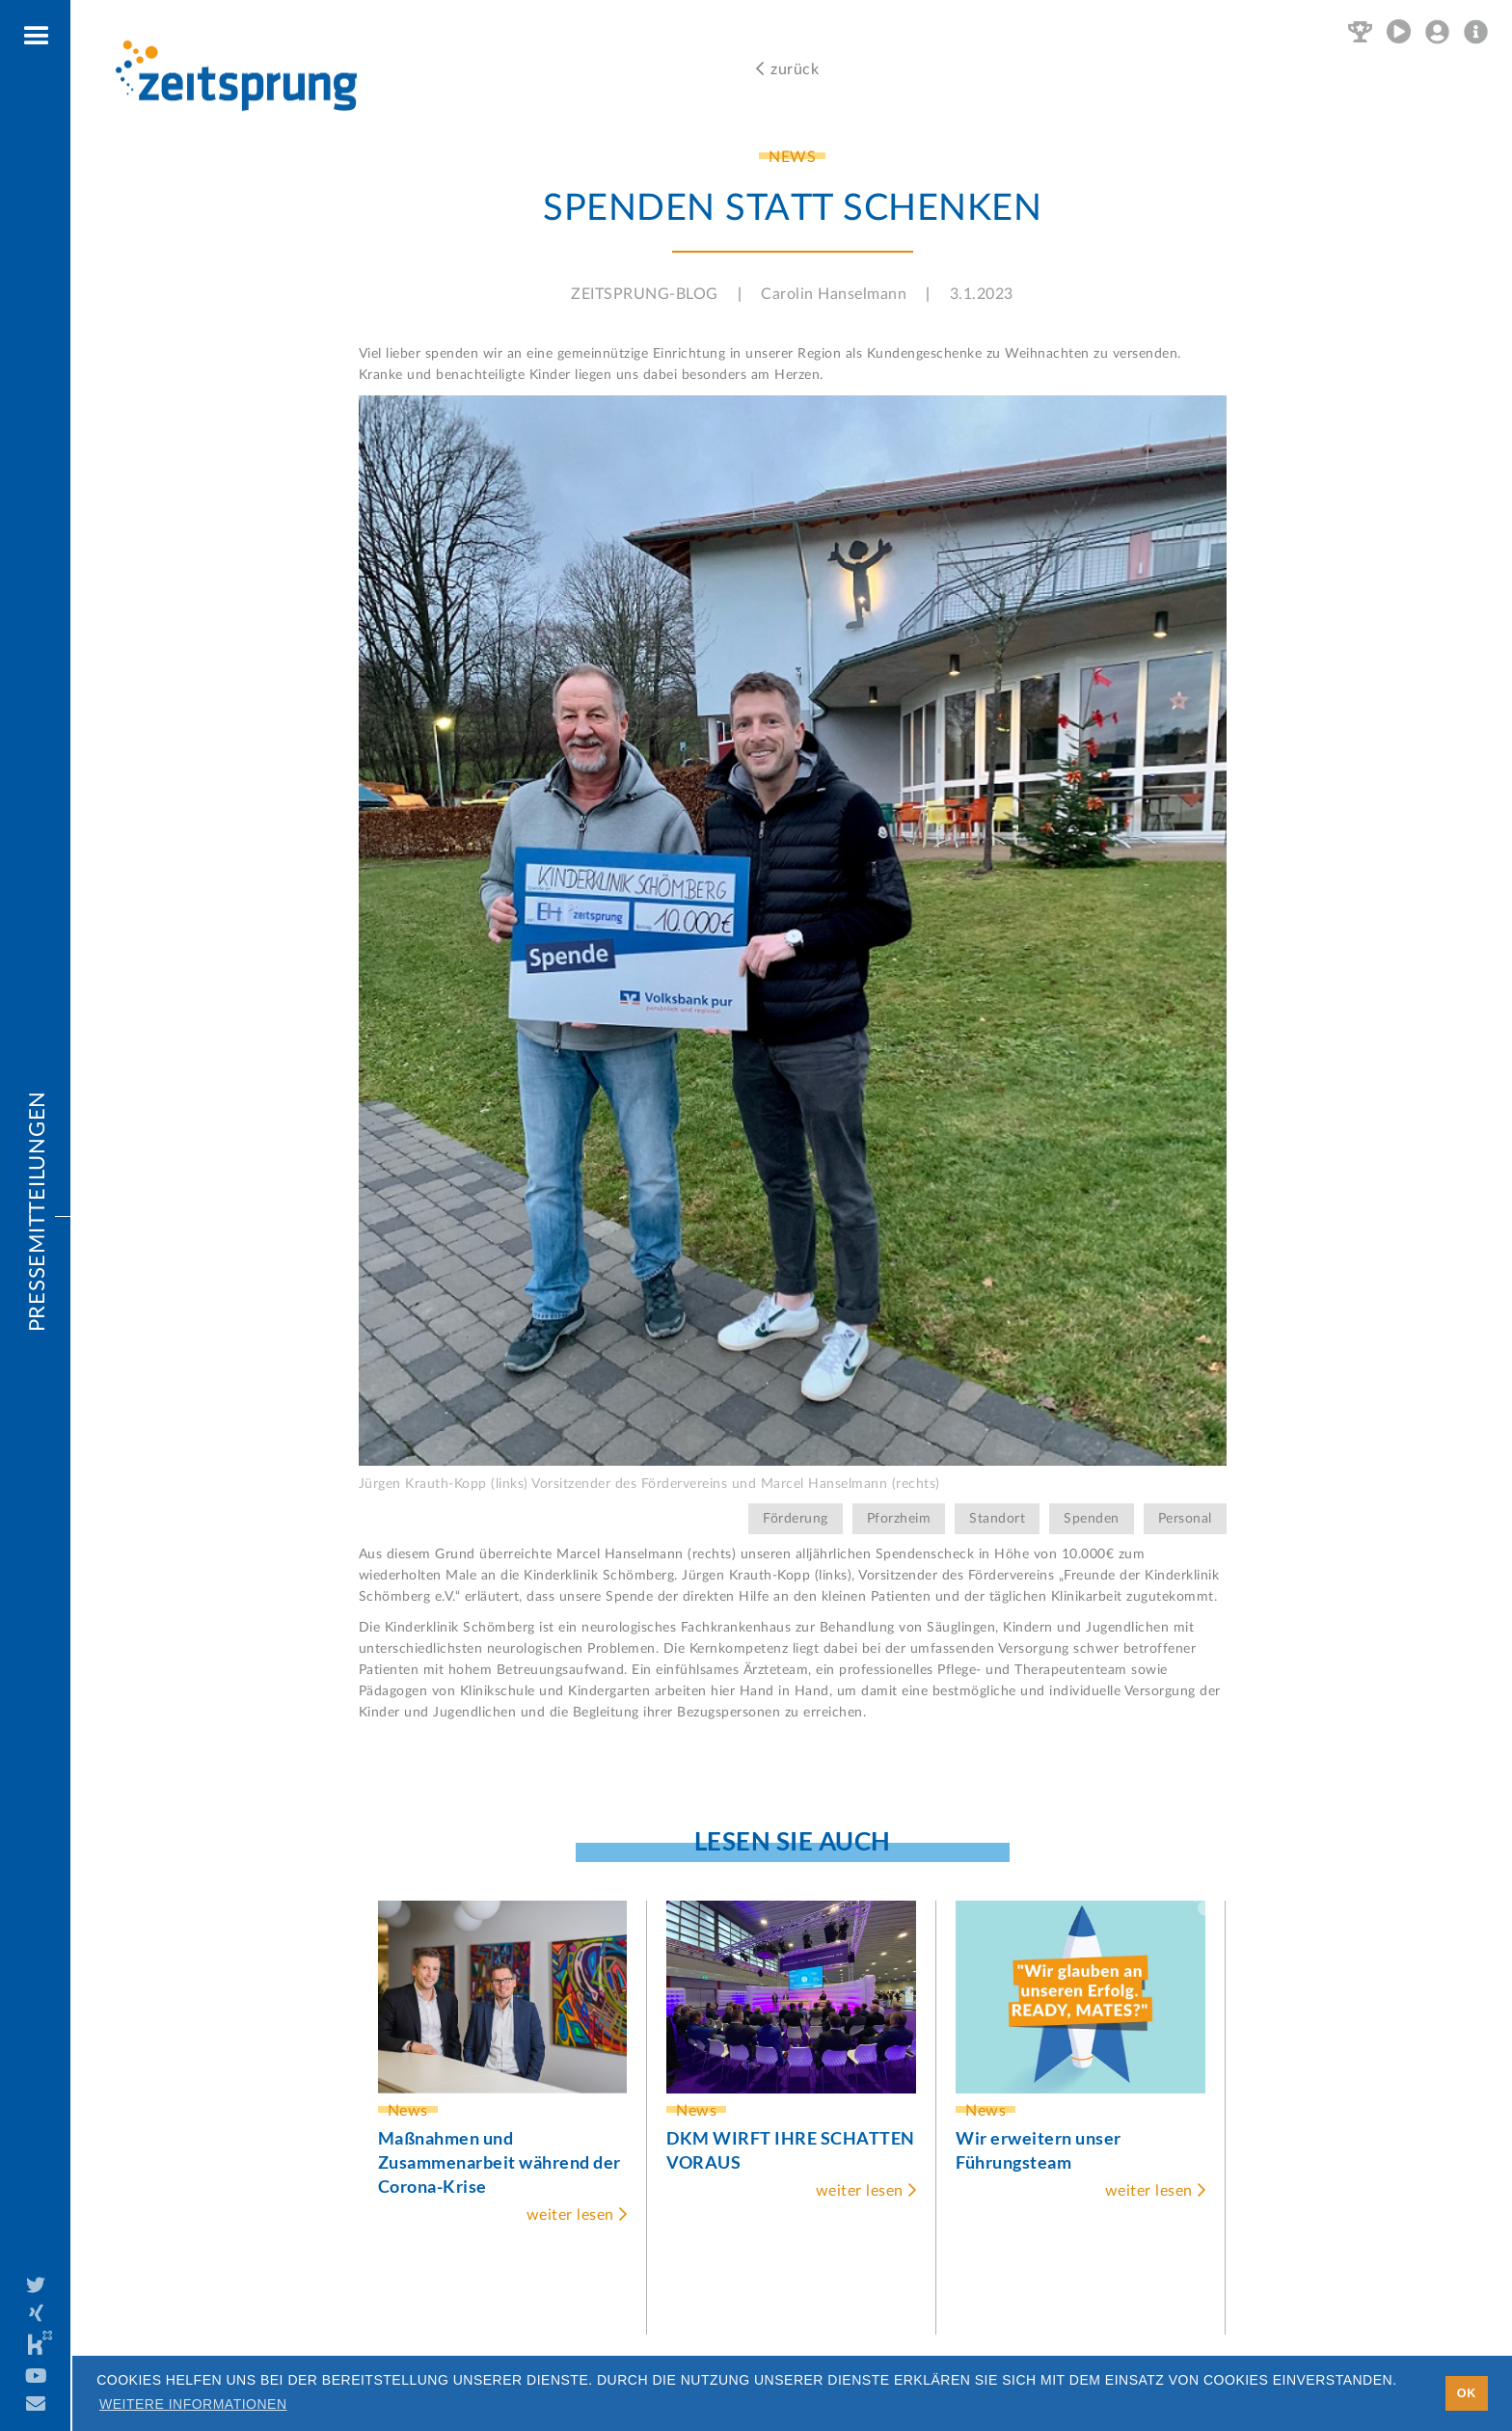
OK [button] (1466, 2393)
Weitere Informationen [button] (193, 2404)
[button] (37, 36)
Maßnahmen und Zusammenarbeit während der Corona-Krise (499, 2162)
